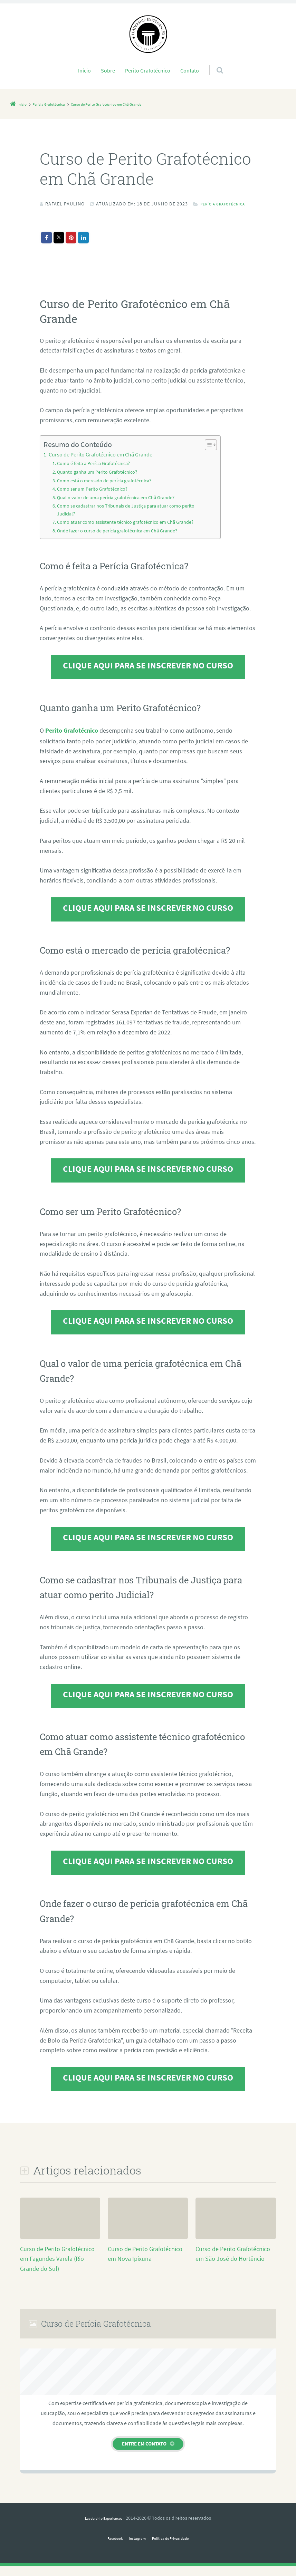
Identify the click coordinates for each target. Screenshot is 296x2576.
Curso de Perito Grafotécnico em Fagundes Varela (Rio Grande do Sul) (57, 2269)
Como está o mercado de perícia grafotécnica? (106, 491)
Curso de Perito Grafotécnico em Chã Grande (100, 464)
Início (84, 70)
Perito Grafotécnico (147, 70)
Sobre (108, 70)
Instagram (134, 2548)
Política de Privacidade (175, 2548)
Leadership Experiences (103, 2528)
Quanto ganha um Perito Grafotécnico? (99, 482)
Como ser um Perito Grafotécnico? (93, 499)
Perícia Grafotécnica (75, 214)
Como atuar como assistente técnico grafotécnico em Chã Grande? (128, 533)
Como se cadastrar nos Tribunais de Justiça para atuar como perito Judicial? (129, 520)
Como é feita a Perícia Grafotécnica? (96, 474)
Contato (189, 70)
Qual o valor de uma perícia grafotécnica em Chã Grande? (119, 508)
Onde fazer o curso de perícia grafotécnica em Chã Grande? (120, 541)
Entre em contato (144, 2453)
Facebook (108, 2548)
